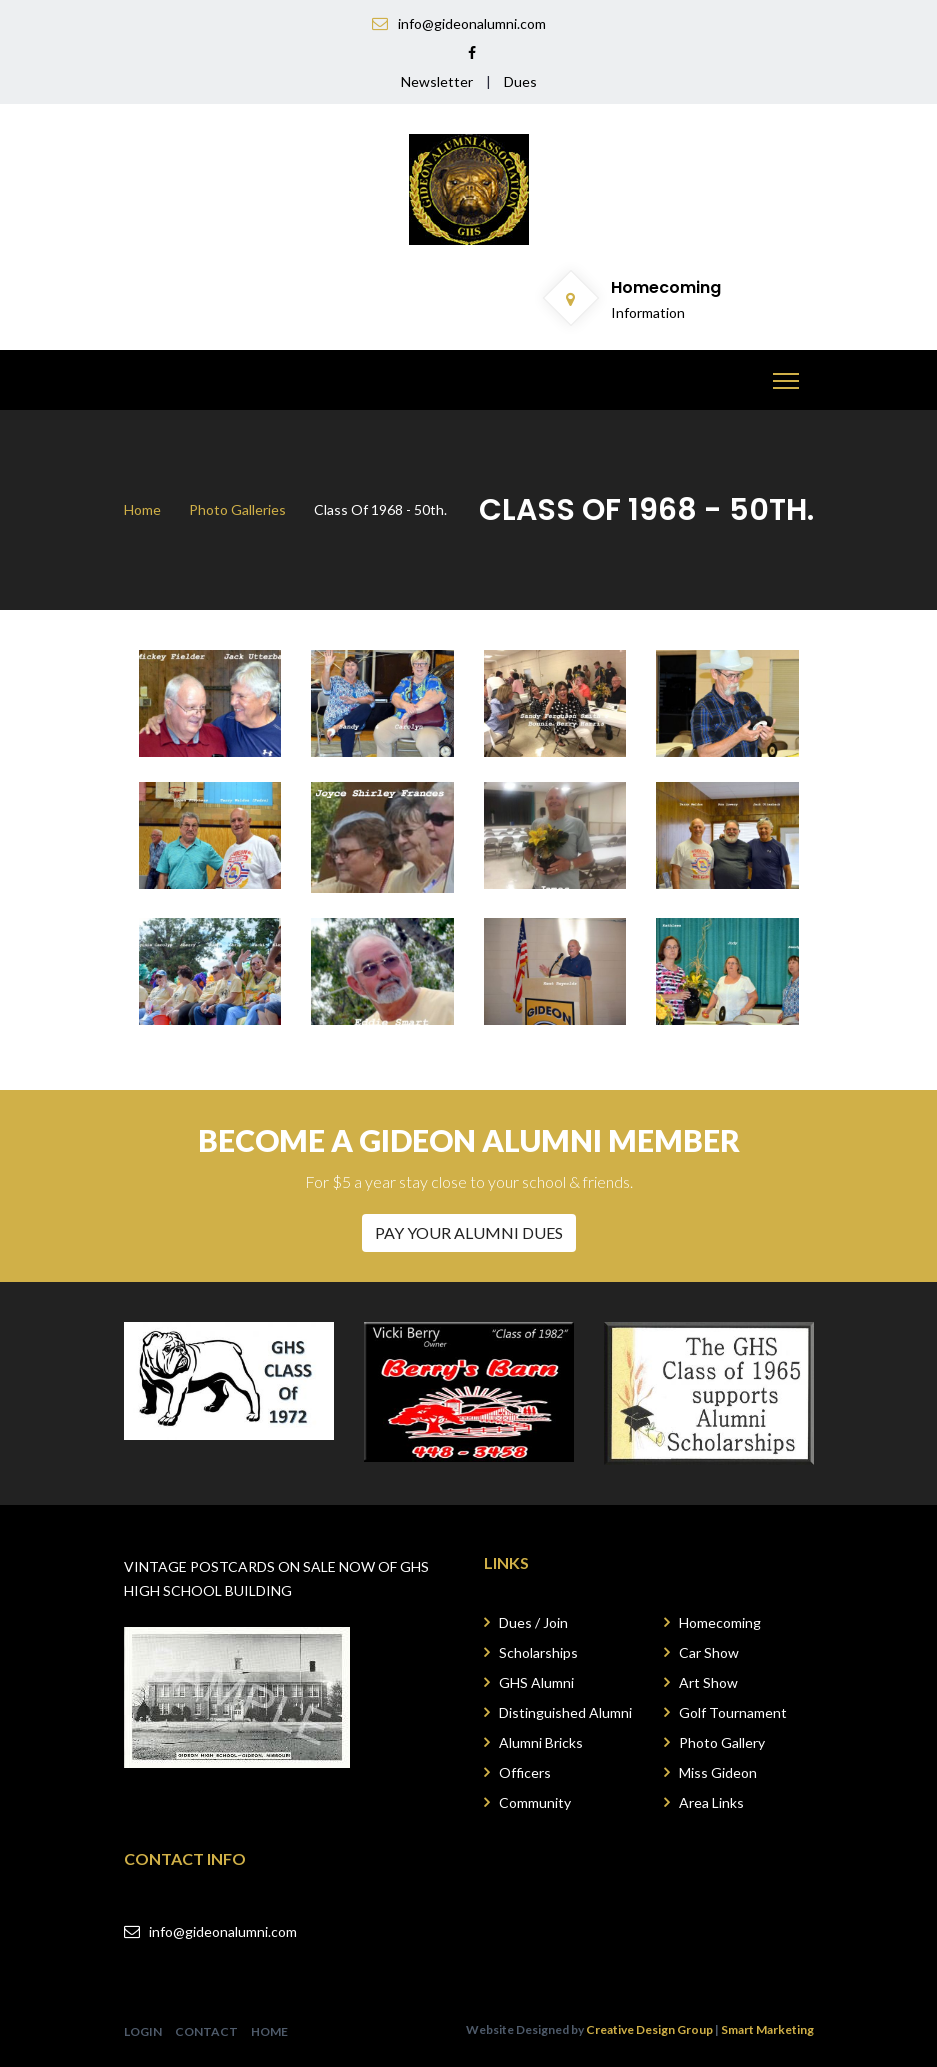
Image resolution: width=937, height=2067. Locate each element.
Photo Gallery (722, 1742)
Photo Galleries (237, 509)
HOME (269, 2031)
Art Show (708, 1682)
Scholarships (538, 1652)
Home (142, 509)
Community (535, 1802)
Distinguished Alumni (565, 1712)
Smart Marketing (767, 2029)
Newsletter (437, 81)
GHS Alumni (536, 1682)
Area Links (711, 1802)
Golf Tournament (733, 1712)
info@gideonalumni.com (223, 1931)
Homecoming (720, 1622)
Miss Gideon (718, 1772)
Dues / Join (533, 1622)
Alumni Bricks (541, 1742)
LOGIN (143, 2031)
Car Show (709, 1652)
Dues (520, 81)
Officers (525, 1772)
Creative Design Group (649, 2029)
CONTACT (206, 2031)
